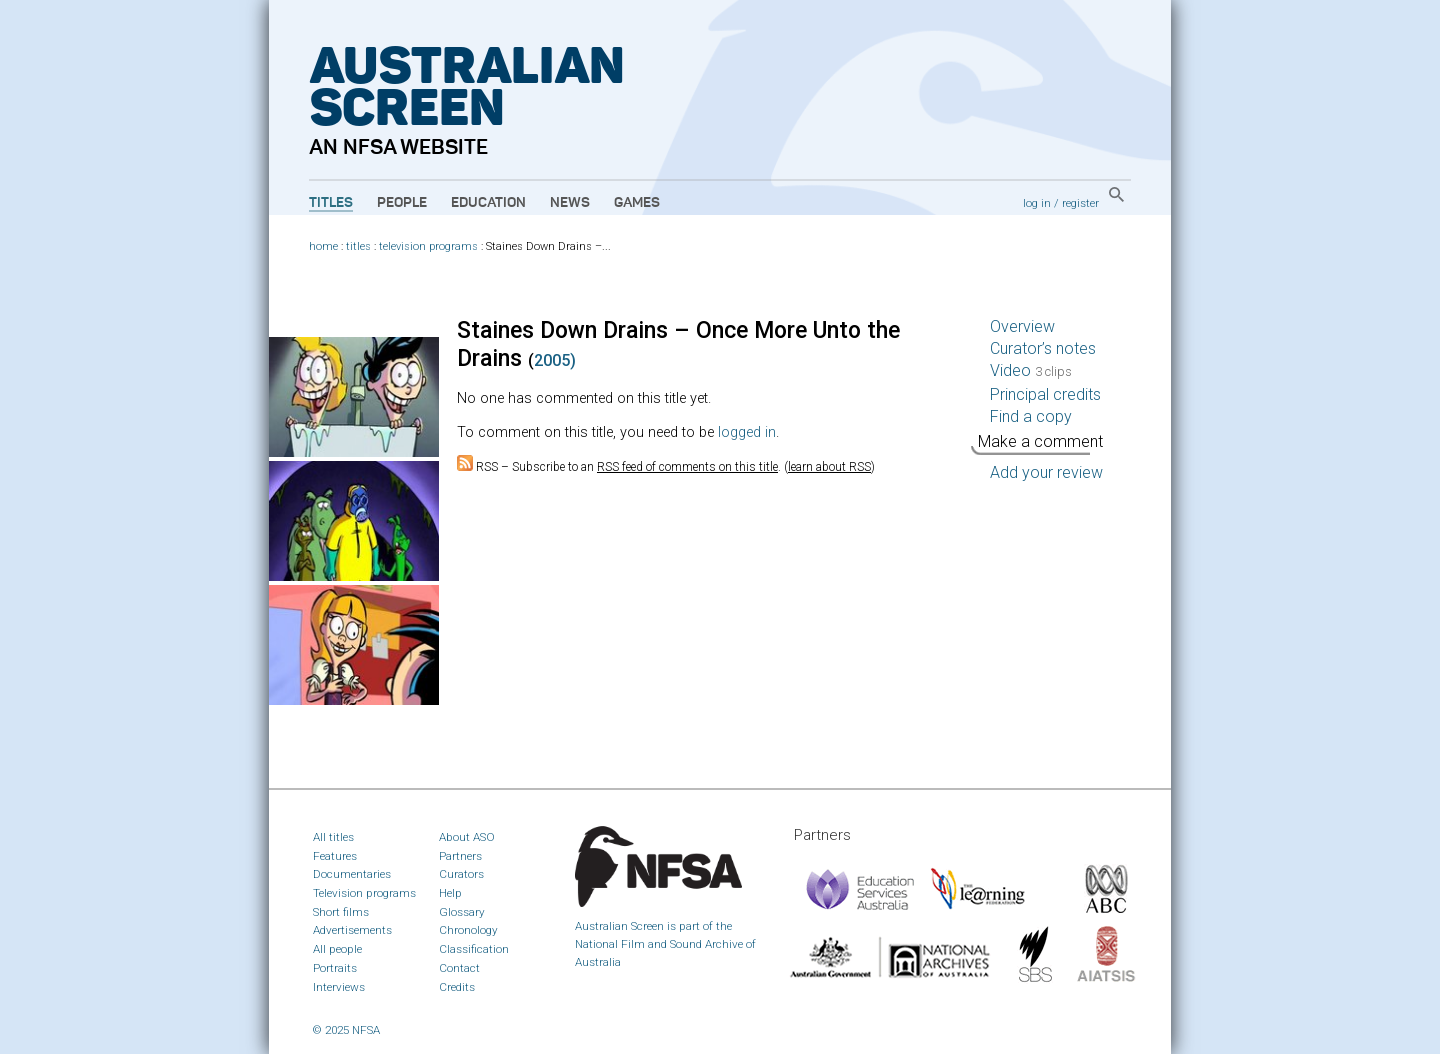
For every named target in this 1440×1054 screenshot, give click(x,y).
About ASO (467, 837)
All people (337, 949)
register (1080, 203)
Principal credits (1045, 394)
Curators (461, 874)
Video (1031, 370)
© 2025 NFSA (346, 1030)
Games (637, 203)
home (323, 246)
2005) (555, 360)
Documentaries (352, 874)
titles (358, 246)
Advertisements (352, 930)
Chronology (468, 930)
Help (450, 893)
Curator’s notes (1043, 348)
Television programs (364, 893)
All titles (333, 837)
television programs (428, 246)
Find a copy (1031, 416)
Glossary (462, 912)
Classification (474, 949)
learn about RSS (829, 467)
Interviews (339, 987)
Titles (331, 203)
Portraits (335, 968)
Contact (459, 968)
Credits (457, 987)
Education (488, 203)
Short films (341, 912)
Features (335, 856)
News (570, 203)
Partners (460, 856)
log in (1037, 203)
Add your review (1046, 472)
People (402, 203)
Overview (1022, 326)
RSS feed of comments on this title (687, 467)
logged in (747, 432)
